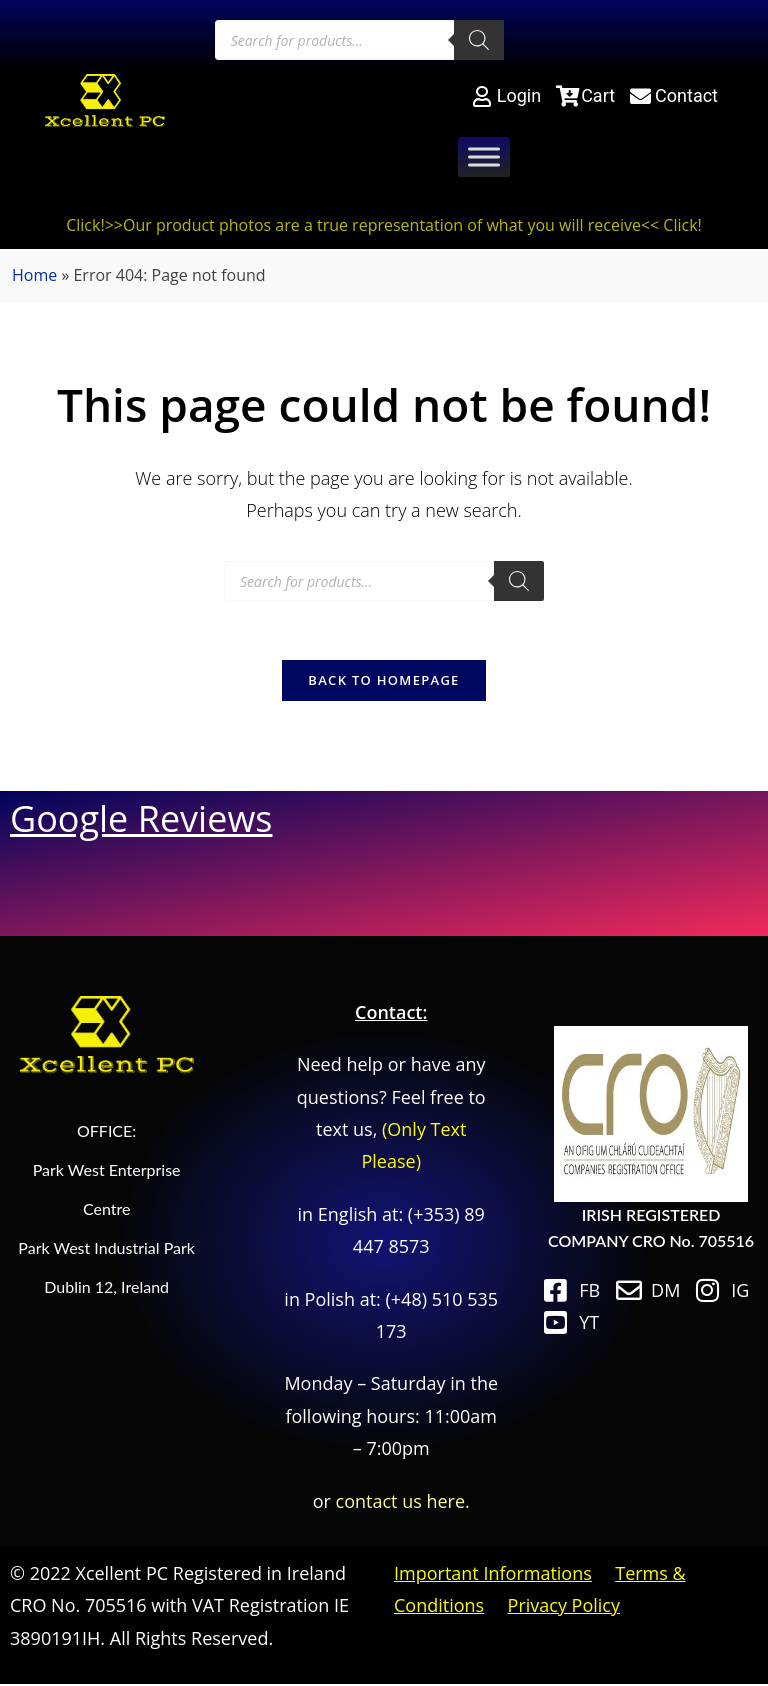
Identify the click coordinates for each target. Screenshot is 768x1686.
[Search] (479, 40)
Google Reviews (141, 819)
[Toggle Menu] (484, 157)
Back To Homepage (383, 681)
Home (34, 275)
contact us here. (403, 1502)
